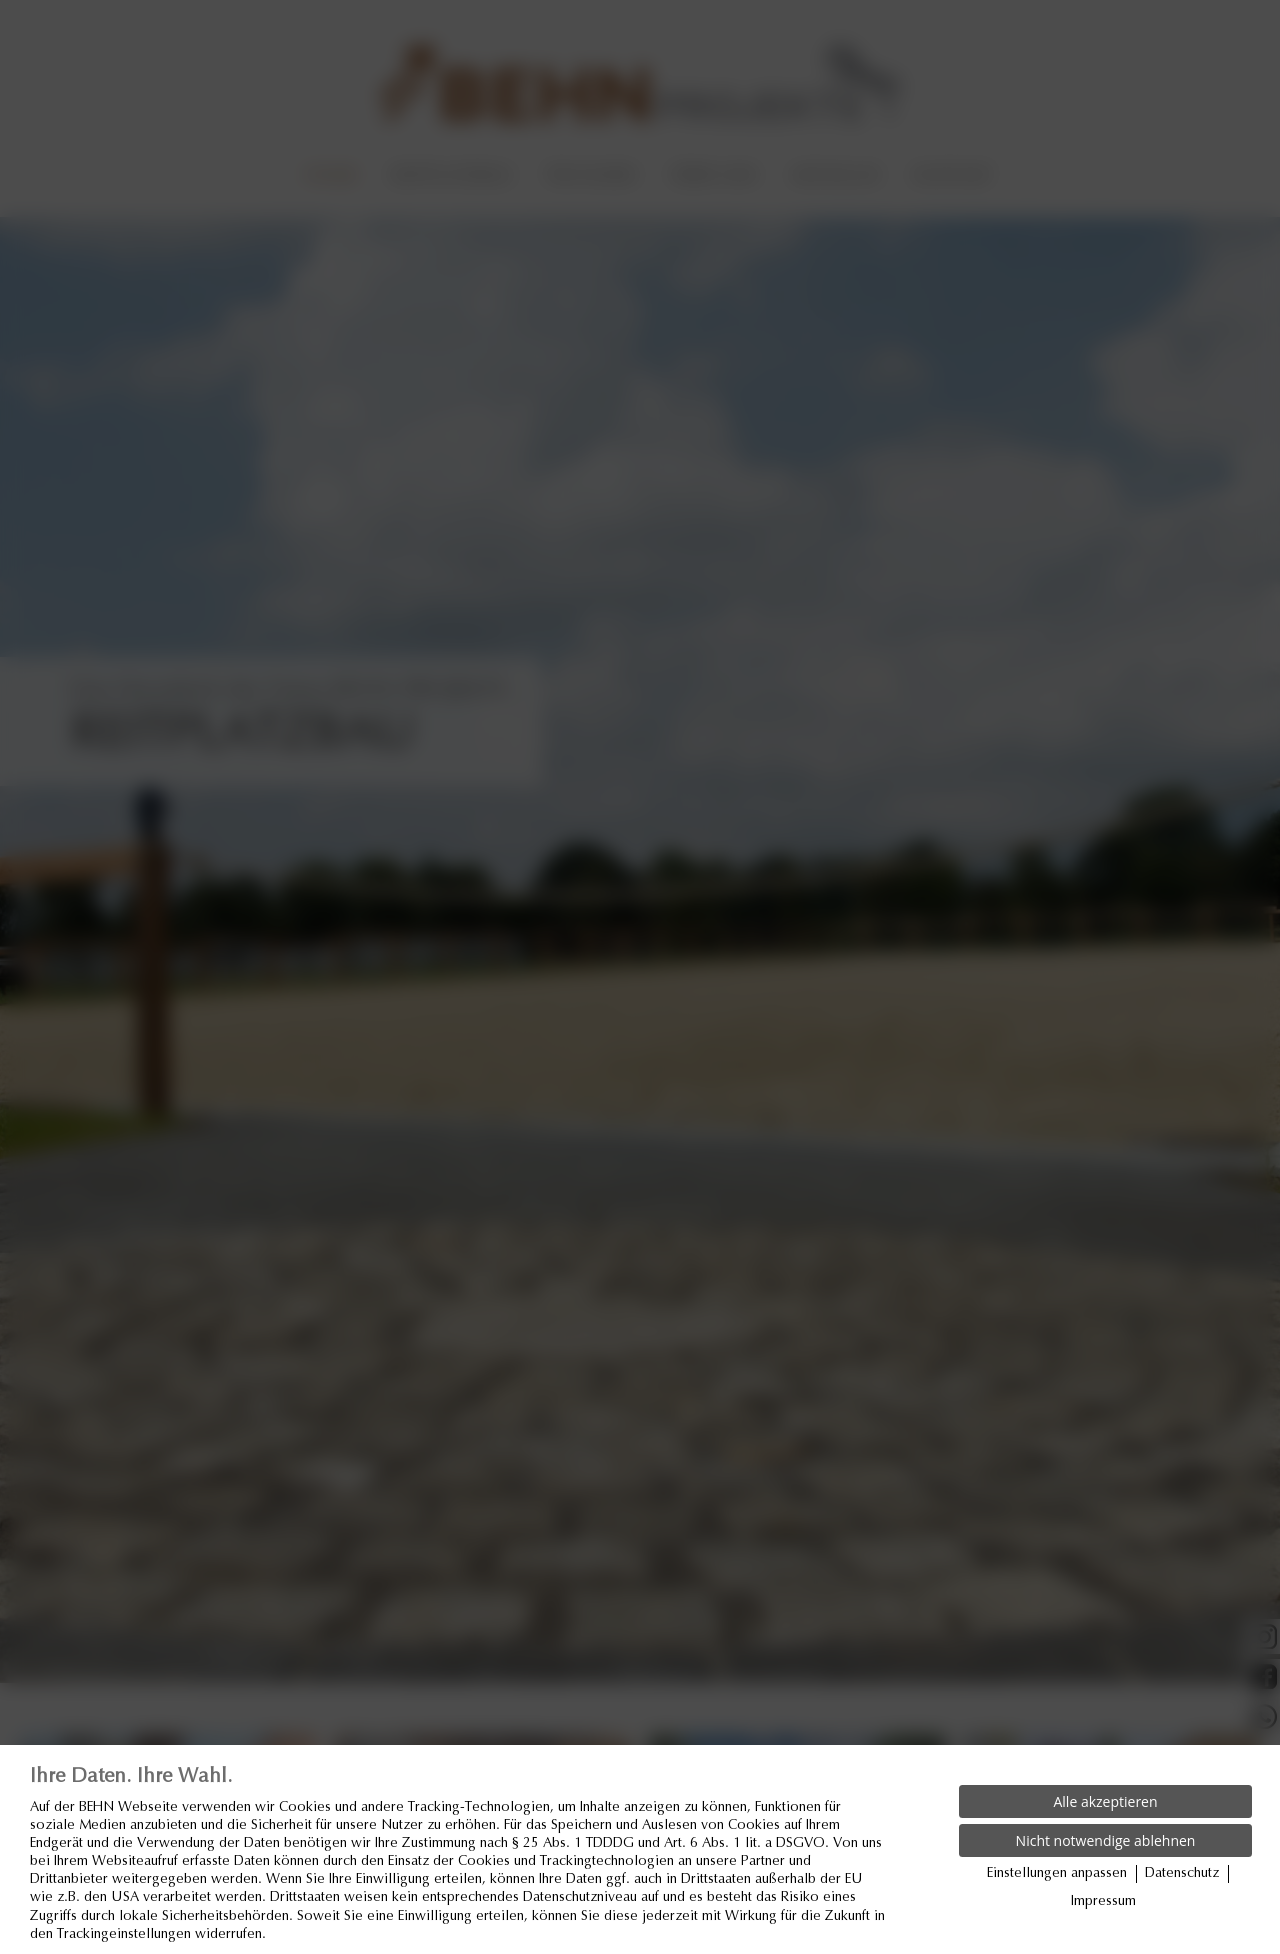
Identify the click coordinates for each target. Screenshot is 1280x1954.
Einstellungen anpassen (1057, 1874)
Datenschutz (1182, 1874)
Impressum (1103, 1902)
